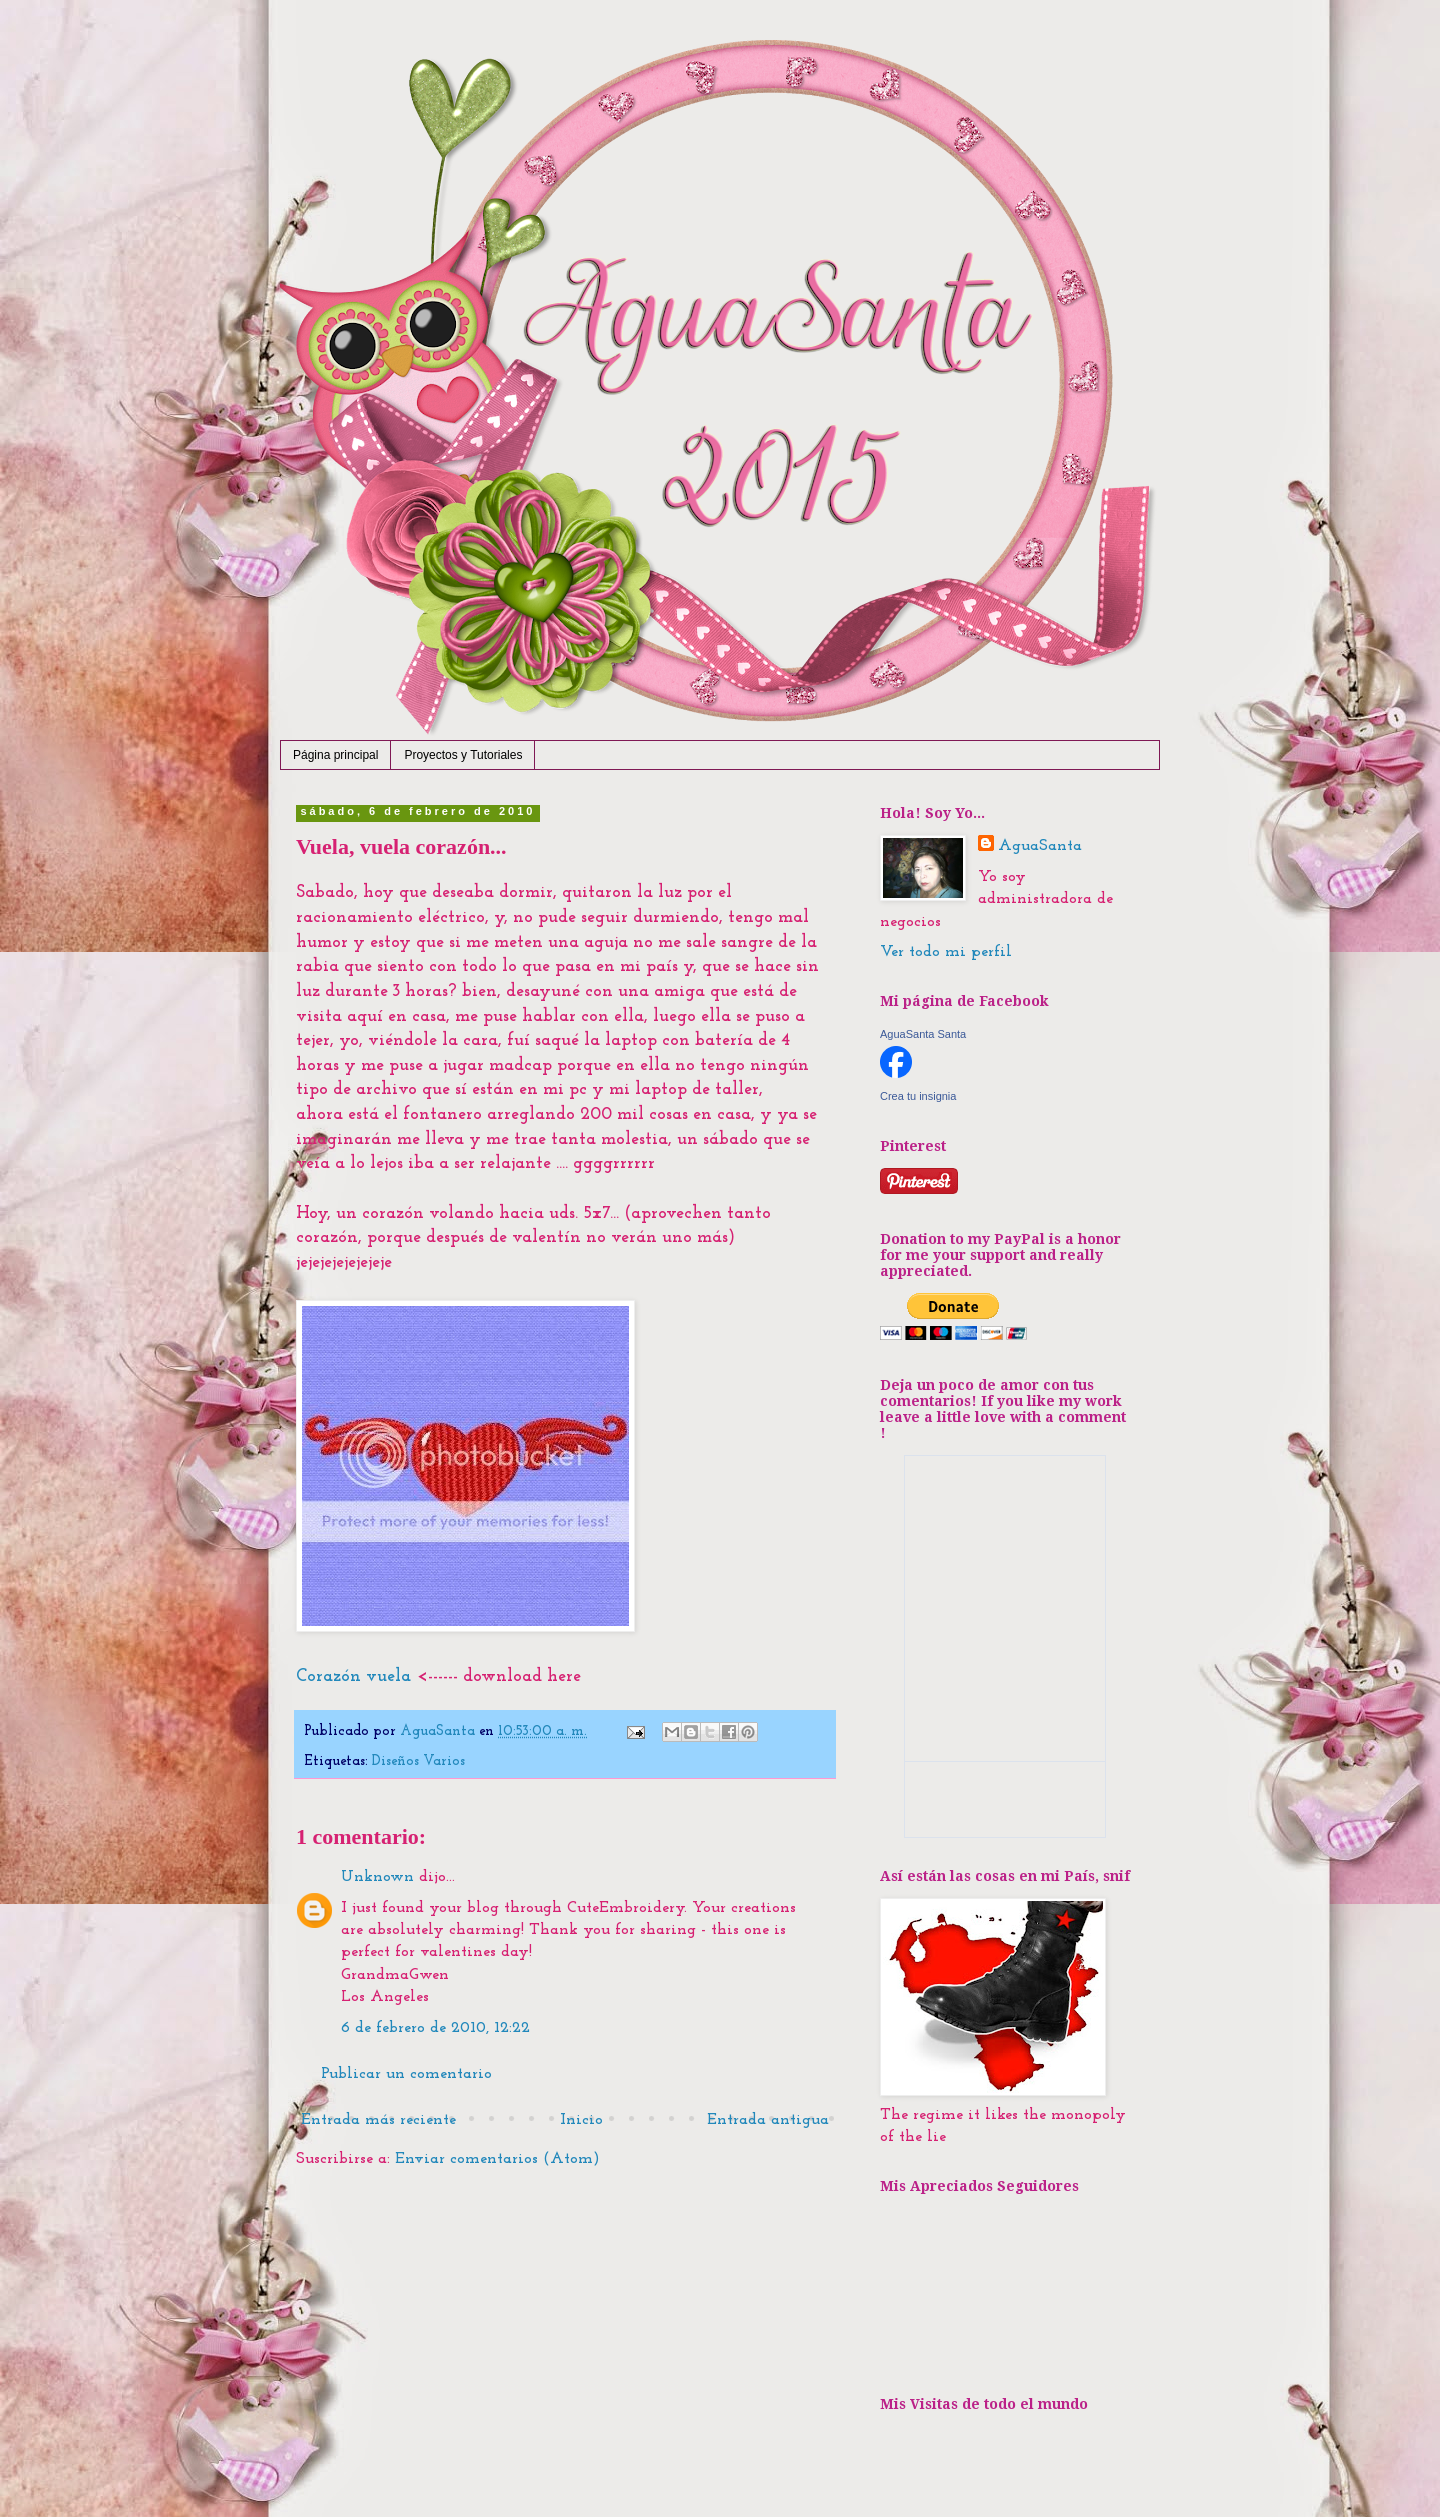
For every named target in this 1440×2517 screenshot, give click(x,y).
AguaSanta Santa (923, 1034)
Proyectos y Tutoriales (463, 755)
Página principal (335, 755)
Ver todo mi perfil (946, 952)
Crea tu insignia (918, 1096)
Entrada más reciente (378, 2120)
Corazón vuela (353, 1676)
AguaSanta (1040, 846)
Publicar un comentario (406, 2074)
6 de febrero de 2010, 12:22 (435, 2028)
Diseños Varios (418, 1761)
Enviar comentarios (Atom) (497, 2159)
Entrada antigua (768, 2120)
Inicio (581, 2120)
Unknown (377, 1877)
